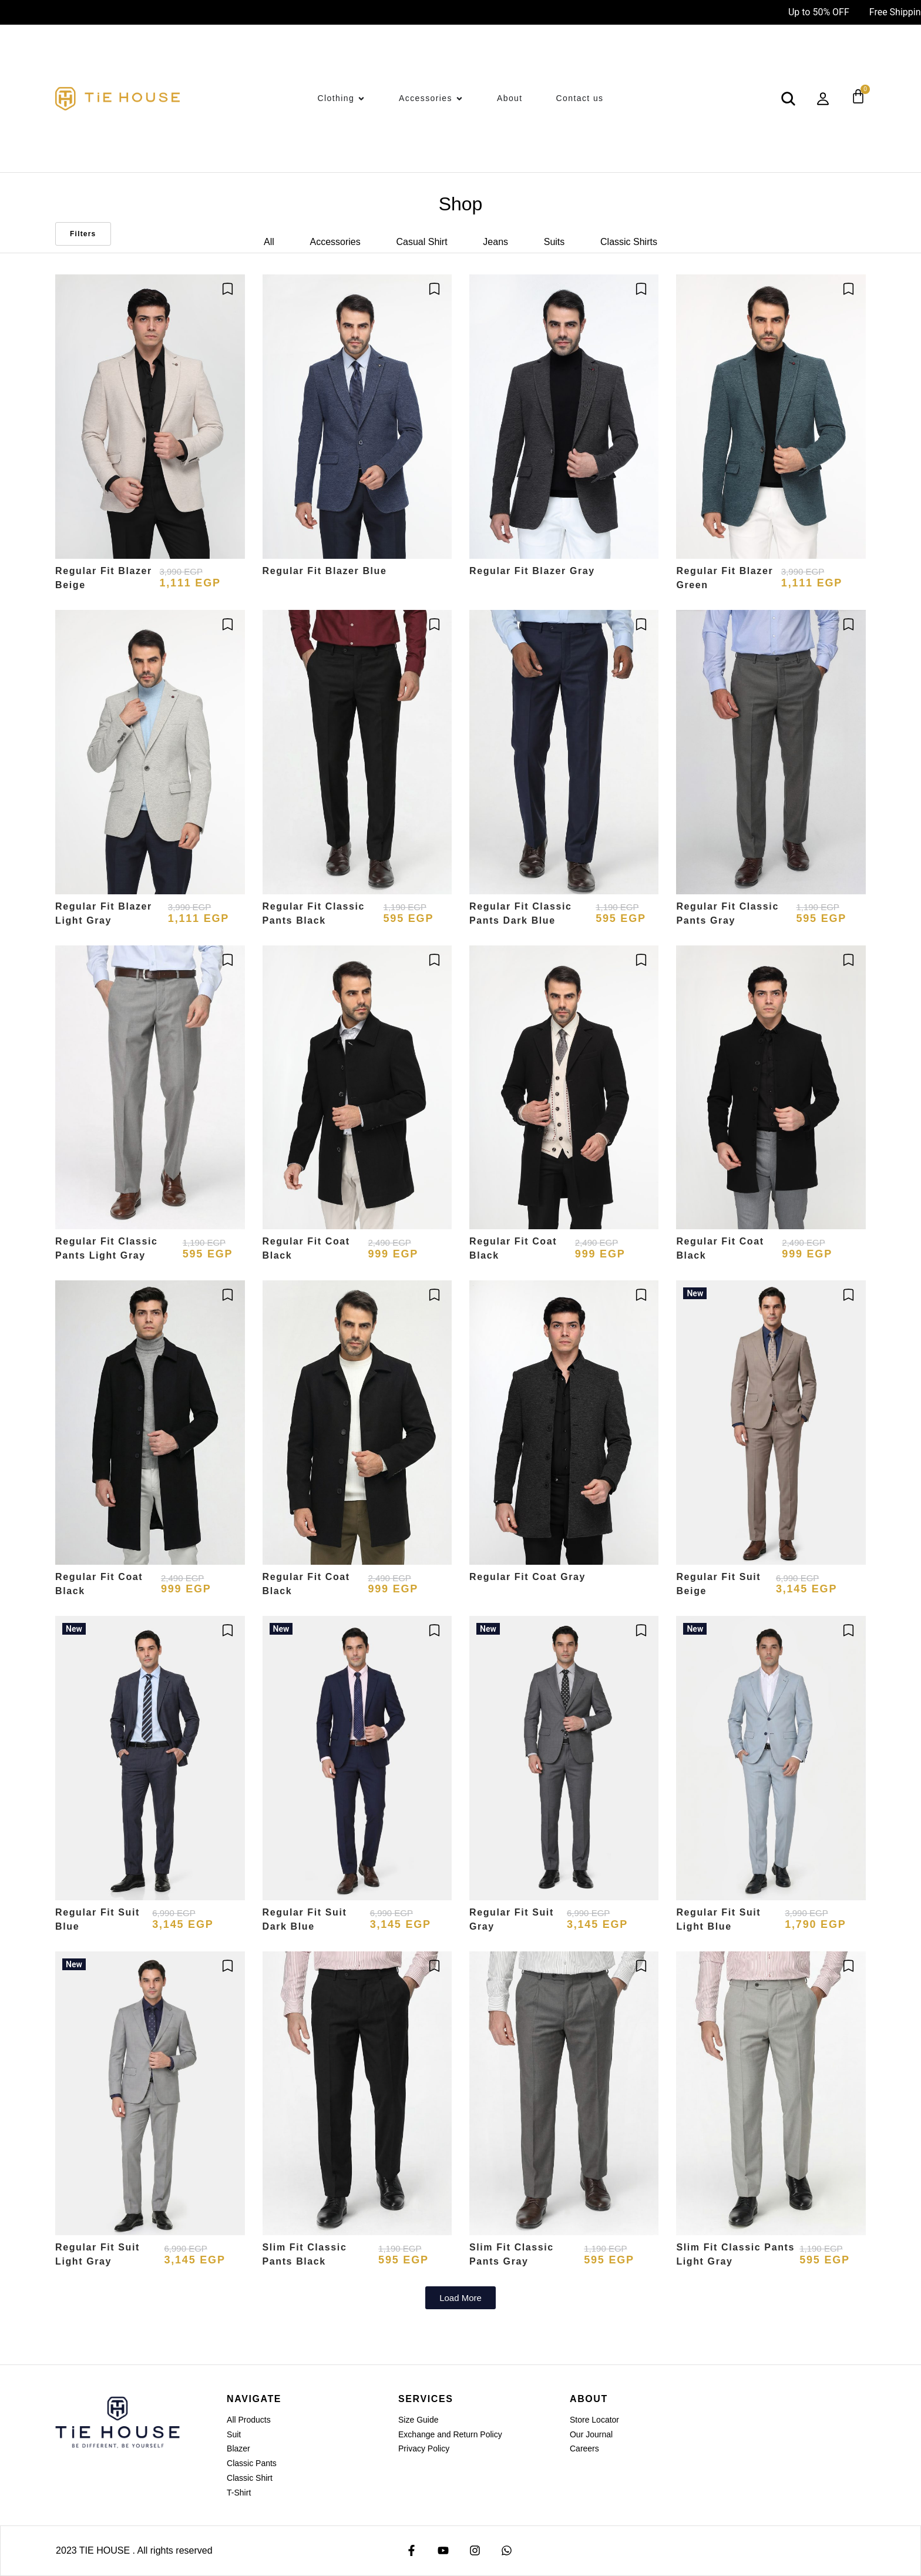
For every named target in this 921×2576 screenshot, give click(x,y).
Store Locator (594, 2419)
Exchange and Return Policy (450, 2434)
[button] (460, 2297)
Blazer (238, 2448)
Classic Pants (252, 2463)
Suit (234, 2434)
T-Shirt (239, 2492)
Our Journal (591, 2434)
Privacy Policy (423, 2448)
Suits (554, 242)
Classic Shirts (628, 242)
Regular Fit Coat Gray (527, 1577)
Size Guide (418, 2419)
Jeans (495, 242)
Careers (584, 2448)
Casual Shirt (421, 242)
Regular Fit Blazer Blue (325, 571)
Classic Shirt (250, 2478)
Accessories (335, 242)
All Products (249, 2419)
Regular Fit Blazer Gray (532, 571)
